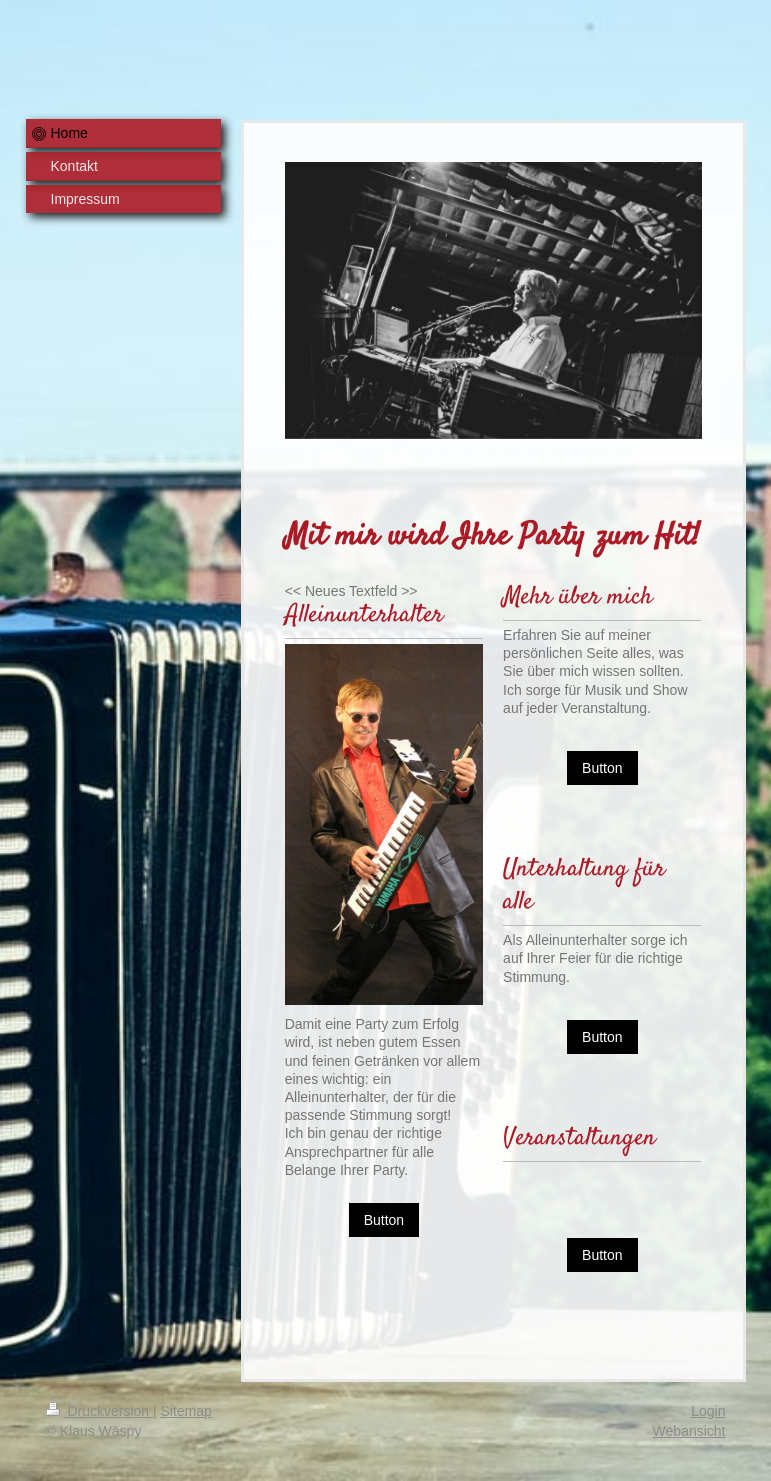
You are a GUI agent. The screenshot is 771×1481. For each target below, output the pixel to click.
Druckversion (99, 1411)
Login (708, 1411)
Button (384, 1220)
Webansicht (689, 1431)
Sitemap (186, 1411)
